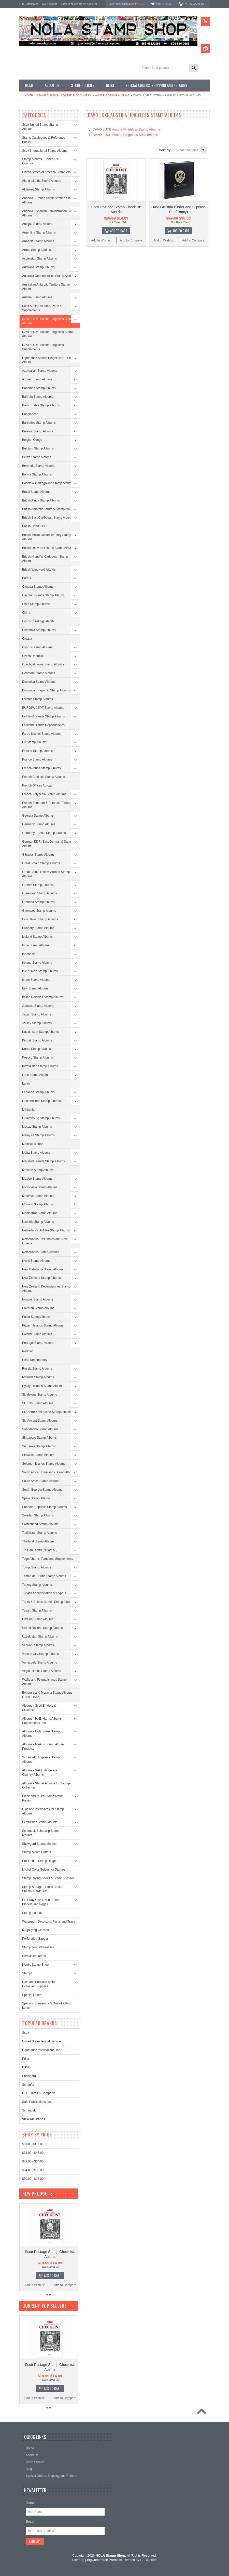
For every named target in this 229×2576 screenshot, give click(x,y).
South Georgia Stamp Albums (42, 1489)
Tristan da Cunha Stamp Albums (44, 1576)
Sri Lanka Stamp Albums (38, 1446)
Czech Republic (33, 656)
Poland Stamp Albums (37, 1334)
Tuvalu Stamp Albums (37, 1610)
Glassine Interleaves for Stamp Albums (43, 1811)
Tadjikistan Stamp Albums (39, 1533)
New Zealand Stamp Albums (41, 1278)
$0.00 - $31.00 (32, 2144)
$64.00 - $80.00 (33, 2170)
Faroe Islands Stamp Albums (41, 734)
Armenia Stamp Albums (38, 241)
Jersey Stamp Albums (37, 1023)
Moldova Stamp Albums (38, 1196)
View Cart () (195, 3)
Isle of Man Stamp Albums (40, 971)
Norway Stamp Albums (37, 1299)
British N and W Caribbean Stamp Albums (45, 559)
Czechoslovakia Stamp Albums (43, 664)
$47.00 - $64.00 (33, 2161)
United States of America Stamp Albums (49, 172)
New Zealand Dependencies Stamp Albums (46, 1289)
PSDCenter (148, 2560)
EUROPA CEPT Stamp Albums (43, 708)
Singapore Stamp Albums (39, 1437)
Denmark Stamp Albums (38, 673)
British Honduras (33, 526)
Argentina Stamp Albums (39, 232)
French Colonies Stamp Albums (43, 777)
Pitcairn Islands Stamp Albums (42, 1325)
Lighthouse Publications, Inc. (41, 2050)
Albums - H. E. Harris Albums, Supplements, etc (42, 1721)
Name (30, 2502)
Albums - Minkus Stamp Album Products (43, 1746)
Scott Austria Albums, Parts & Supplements (42, 308)
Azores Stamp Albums (37, 379)
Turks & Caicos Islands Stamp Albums (48, 1602)
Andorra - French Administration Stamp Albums (48, 200)
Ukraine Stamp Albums (37, 1619)
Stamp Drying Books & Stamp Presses (48, 1878)
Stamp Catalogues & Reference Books (43, 140)
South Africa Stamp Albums (40, 1481)
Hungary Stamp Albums (38, 928)
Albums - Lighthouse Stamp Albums (41, 1733)
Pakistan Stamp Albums (38, 1308)
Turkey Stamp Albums (37, 1585)
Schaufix (28, 2084)
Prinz (25, 2058)
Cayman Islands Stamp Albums (43, 595)
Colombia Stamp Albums (38, 630)
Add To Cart (118, 230)
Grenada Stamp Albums (38, 902)
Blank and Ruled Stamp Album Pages (43, 1798)
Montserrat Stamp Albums (39, 1213)
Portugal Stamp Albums (38, 1343)
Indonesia (28, 954)
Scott (25, 2032)
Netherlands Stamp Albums (40, 1252)
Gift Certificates (28, 3)
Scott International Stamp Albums (44, 150)
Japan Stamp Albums (36, 1014)
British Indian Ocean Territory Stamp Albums (46, 537)
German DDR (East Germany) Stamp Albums (47, 844)
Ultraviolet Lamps (34, 1956)
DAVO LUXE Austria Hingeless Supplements (43, 347)
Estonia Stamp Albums (37, 699)
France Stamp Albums (37, 759)
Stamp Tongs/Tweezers (38, 1947)
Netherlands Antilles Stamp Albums (46, 1230)
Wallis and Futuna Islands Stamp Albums (44, 1682)
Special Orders (32, 1995)
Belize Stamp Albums (36, 457)
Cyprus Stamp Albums (37, 647)
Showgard (29, 2076)
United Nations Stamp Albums (42, 1628)
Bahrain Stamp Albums (37, 396)
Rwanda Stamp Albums (38, 1377)
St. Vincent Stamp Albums (40, 1420)
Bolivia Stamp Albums (37, 474)
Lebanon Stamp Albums (38, 1092)
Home (28, 95)
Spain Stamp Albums (36, 1498)
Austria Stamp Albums (112, 95)
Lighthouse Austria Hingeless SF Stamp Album (49, 360)
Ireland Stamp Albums (37, 962)
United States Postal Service (41, 2041)
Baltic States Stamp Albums (41, 405)
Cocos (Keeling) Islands (38, 621)
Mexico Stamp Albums (37, 1178)
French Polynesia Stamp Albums (44, 794)
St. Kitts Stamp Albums (37, 1403)
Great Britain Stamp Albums (41, 863)
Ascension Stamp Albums (39, 258)
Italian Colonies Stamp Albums (43, 997)
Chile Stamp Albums (36, 604)
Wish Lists (164, 3)
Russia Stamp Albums (37, 1368)
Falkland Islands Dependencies (43, 725)
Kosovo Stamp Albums (37, 1057)
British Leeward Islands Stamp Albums (48, 548)
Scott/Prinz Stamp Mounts (40, 1822)
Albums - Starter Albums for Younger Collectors (46, 1785)
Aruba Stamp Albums (36, 250)
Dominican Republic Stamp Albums (46, 690)
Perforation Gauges (35, 1938)
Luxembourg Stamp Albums (41, 1118)
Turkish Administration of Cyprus (44, 1593)
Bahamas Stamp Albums (38, 388)
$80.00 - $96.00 (33, 2179)
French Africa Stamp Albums (41, 768)
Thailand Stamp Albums (38, 1541)
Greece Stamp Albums (37, 885)
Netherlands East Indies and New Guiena (44, 1241)
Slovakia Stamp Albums (38, 1455)
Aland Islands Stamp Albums (41, 181)
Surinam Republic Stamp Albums (44, 1507)
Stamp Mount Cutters (36, 1852)
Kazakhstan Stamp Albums (40, 1032)
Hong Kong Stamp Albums (40, 919)
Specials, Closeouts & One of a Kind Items (46, 2006)
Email (30, 2521)
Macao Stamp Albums (37, 1126)
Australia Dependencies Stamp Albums (48, 276)
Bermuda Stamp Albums (38, 466)
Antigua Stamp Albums (37, 224)
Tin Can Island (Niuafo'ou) (40, 1550)
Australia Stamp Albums (38, 267)
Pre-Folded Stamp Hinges (39, 1861)
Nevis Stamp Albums (36, 1261)
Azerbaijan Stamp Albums (39, 370)
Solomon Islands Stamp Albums (43, 1463)
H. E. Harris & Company (38, 2093)
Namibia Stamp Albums (38, 1221)
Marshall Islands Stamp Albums (43, 1161)
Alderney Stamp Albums (38, 189)
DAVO (26, 2067)
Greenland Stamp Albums (39, 893)
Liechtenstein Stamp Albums (41, 1101)
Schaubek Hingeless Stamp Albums (41, 1759)
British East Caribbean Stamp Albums (47, 517)
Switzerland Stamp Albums (40, 1524)
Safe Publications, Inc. (37, 2102)
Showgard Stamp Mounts (39, 1844)
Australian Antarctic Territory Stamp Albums (46, 287)
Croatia (27, 638)
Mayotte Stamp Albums (37, 1170)
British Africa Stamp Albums (41, 500)
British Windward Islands (38, 569)
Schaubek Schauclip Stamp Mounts (41, 1833)
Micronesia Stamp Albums (40, 1187)
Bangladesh (30, 414)
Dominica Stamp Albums (38, 682)
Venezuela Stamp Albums (39, 1662)
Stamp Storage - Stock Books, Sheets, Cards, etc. (42, 1889)
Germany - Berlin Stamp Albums (44, 833)
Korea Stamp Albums (36, 1049)
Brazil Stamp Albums (36, 492)
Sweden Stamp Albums (38, 1515)
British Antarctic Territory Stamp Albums (49, 509)
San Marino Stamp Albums (40, 1429)
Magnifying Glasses (35, 1930)
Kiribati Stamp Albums (37, 1040)
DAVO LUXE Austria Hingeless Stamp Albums (48, 321)
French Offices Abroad (37, 785)
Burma (26, 578)
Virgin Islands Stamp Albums (41, 1671)
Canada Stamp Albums (37, 586)
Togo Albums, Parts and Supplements (47, 1559)
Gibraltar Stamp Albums (38, 854)
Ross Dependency (34, 1360)
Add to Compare (131, 240)
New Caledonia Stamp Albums (42, 1269)
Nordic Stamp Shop (35, 1964)
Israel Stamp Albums (36, 980)
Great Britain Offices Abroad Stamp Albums (46, 874)
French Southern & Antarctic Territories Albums (48, 805)
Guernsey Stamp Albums (39, 910)
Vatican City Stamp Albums (40, 1654)
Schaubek (29, 2110)
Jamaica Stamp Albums (38, 1006)
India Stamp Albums (35, 945)
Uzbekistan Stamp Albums (40, 1636)
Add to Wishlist (101, 240)
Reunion (28, 1351)
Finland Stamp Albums (37, 751)
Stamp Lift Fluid (32, 1913)
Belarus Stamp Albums (37, 431)
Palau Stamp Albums (36, 1317)
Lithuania (28, 1109)
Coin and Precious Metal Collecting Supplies (38, 1984)
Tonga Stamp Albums (36, 1567)
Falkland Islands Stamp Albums (43, 716)
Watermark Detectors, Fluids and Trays (48, 1921)
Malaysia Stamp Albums (38, 1135)
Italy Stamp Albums (35, 988)
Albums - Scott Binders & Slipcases (39, 1708)
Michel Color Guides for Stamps (43, 1869)
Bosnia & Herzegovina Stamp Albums (47, 483)
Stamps (27, 1973)
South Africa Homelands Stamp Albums (48, 1472)
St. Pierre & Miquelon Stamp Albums (46, 1412)
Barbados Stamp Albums (39, 422)
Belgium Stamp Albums (38, 448)
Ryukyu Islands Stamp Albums (42, 1386)
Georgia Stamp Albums (37, 815)
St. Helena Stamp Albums (39, 1394)
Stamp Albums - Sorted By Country (64, 95)
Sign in (65, 3)
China (26, 612)
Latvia (26, 1083)
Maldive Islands (32, 1144)
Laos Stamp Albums (35, 1075)
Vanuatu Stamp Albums (38, 1645)
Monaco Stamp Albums (37, 1204)
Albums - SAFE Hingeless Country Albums (39, 1772)
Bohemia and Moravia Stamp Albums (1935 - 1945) (47, 1695)
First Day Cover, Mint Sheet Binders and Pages (41, 1902)
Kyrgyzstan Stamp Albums (40, 1066)
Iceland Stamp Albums (37, 936)
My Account (49, 3)
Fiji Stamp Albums (34, 742)
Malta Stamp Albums (36, 1152)
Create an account (85, 3)
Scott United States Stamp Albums (40, 127)
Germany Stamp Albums (38, 824)
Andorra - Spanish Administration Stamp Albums (49, 213)
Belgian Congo (32, 440)
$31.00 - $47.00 (33, 2153)
